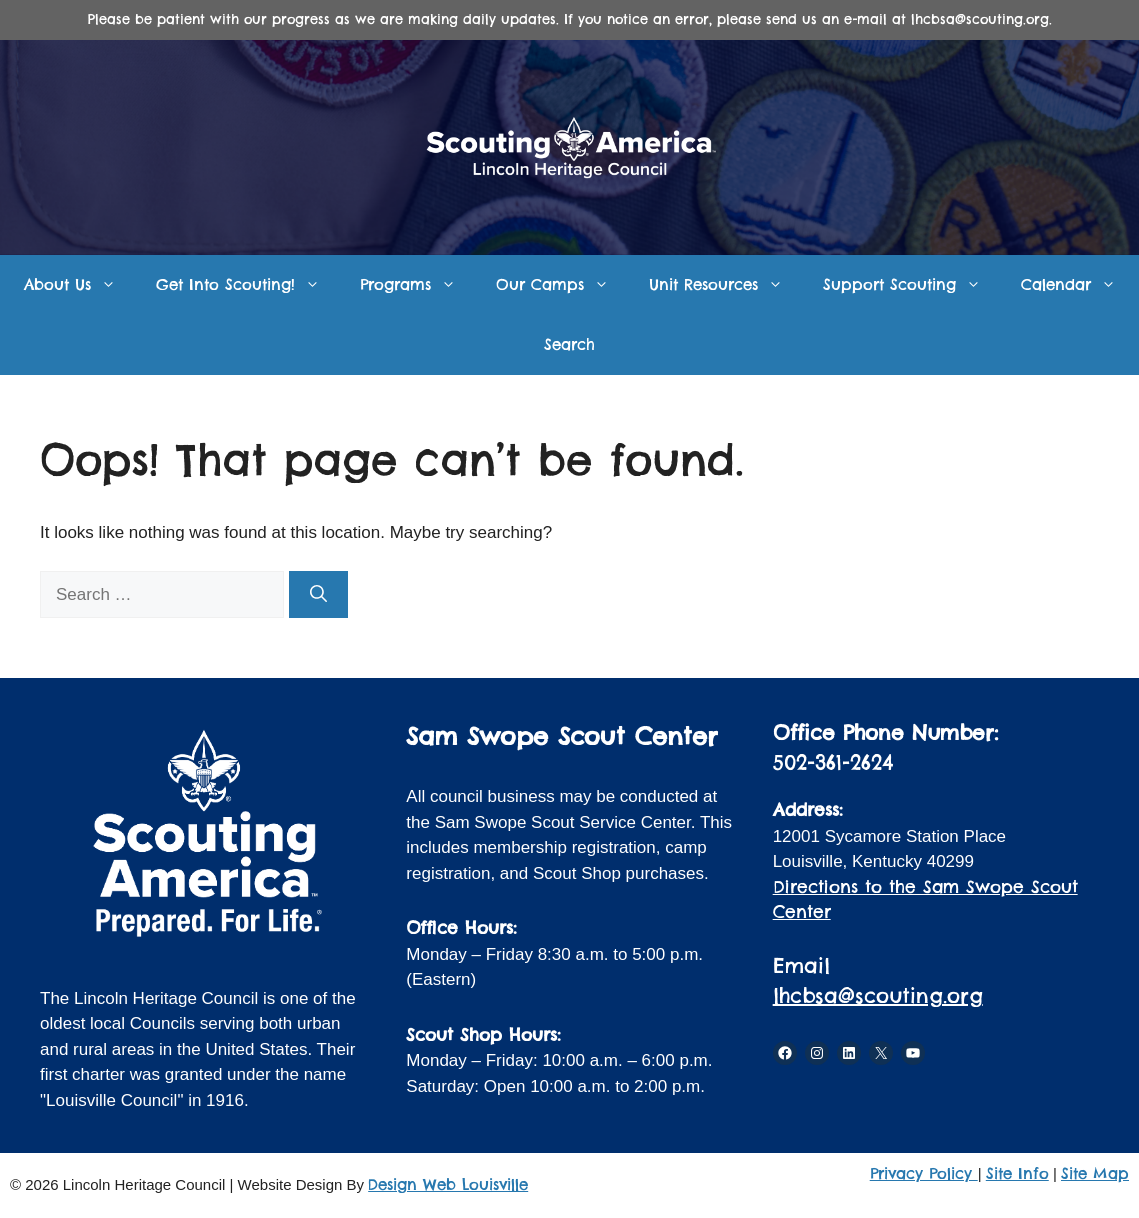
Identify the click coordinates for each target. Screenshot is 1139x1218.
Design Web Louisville (448, 1184)
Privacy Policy (924, 1173)
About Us (80, 285)
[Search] (318, 595)
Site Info (1017, 1173)
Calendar (1078, 285)
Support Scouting (912, 285)
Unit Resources (726, 285)
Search (569, 344)
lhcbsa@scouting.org (878, 995)
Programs (418, 285)
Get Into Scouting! (248, 285)
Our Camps (562, 285)
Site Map (1095, 1173)
